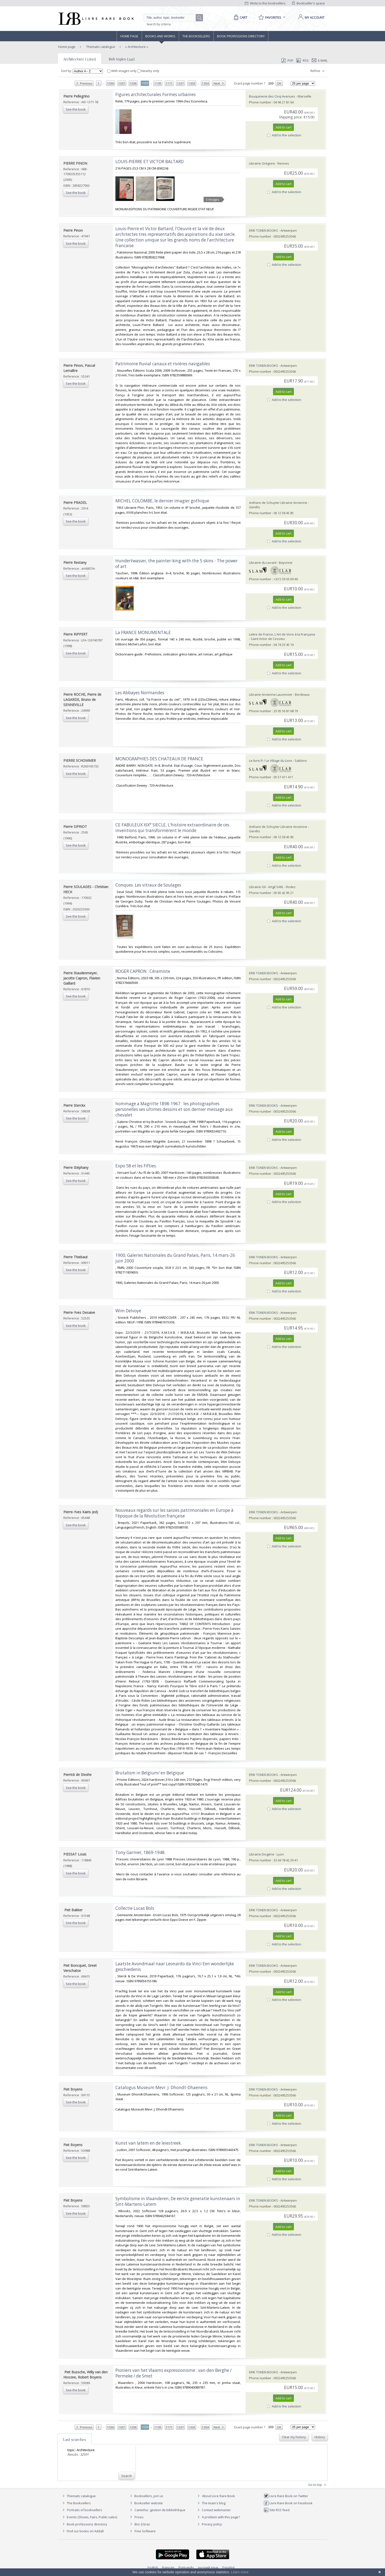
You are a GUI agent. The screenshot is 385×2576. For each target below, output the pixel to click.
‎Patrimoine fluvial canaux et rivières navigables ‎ (163, 364)
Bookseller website (146, 2503)
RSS (302, 60)
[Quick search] (172, 17)
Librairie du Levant (262, 562)
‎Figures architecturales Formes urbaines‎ (155, 94)
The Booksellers (196, 36)
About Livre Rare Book (218, 2496)
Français (168, 2567)
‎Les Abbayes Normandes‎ (139, 692)
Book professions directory (241, 36)
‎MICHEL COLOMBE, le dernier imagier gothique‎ (162, 501)
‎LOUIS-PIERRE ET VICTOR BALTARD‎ (149, 161)
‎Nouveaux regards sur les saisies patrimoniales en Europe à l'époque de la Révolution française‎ (174, 1513)
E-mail (320, 60)
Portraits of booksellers (84, 2510)
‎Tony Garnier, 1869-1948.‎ (140, 1852)
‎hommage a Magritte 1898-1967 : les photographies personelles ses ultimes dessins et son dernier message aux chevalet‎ (174, 1109)
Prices (139, 2517)
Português (186, 2567)
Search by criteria (159, 24)
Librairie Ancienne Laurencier (270, 694)
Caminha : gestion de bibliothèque (160, 2510)
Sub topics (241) (122, 59)
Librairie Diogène (261, 1854)
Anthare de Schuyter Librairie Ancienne (278, 502)
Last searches (74, 2439)
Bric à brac (142, 2524)
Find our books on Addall (82, 2531)
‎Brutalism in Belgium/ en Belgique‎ (149, 1773)
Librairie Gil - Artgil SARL (266, 887)
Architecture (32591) (79, 59)
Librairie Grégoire (262, 163)
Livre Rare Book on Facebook (288, 2503)
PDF (287, 60)
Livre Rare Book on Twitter (286, 2495)
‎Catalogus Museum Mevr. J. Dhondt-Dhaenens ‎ (161, 2087)
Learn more (239, 2572)
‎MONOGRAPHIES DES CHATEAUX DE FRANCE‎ (159, 759)
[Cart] (239, 17)
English (153, 2567)
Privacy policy (209, 2524)
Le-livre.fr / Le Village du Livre (270, 760)
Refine (318, 71)
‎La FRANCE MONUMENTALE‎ (143, 632)
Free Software (145, 2531)
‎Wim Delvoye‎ (128, 1311)
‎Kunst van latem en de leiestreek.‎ (148, 2143)
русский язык (208, 2567)
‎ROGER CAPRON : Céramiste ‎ (143, 971)
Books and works (160, 36)
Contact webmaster (213, 2509)
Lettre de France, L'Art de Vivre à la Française (282, 634)
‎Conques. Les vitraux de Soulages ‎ (148, 885)
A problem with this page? (218, 2517)
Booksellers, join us (146, 2495)
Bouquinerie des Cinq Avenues (272, 96)
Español (228, 2567)
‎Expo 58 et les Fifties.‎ (136, 1166)
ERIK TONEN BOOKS (263, 230)
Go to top (318, 2484)
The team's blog (210, 2503)
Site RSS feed (276, 2509)
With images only (122, 71)
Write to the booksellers (265, 3)
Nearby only (148, 71)
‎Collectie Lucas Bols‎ (134, 1908)
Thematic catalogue (100, 46)
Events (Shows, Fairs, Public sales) (89, 2517)
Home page (129, 36)
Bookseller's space (308, 3)
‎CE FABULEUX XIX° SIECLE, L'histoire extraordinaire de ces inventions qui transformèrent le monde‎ (172, 827)
